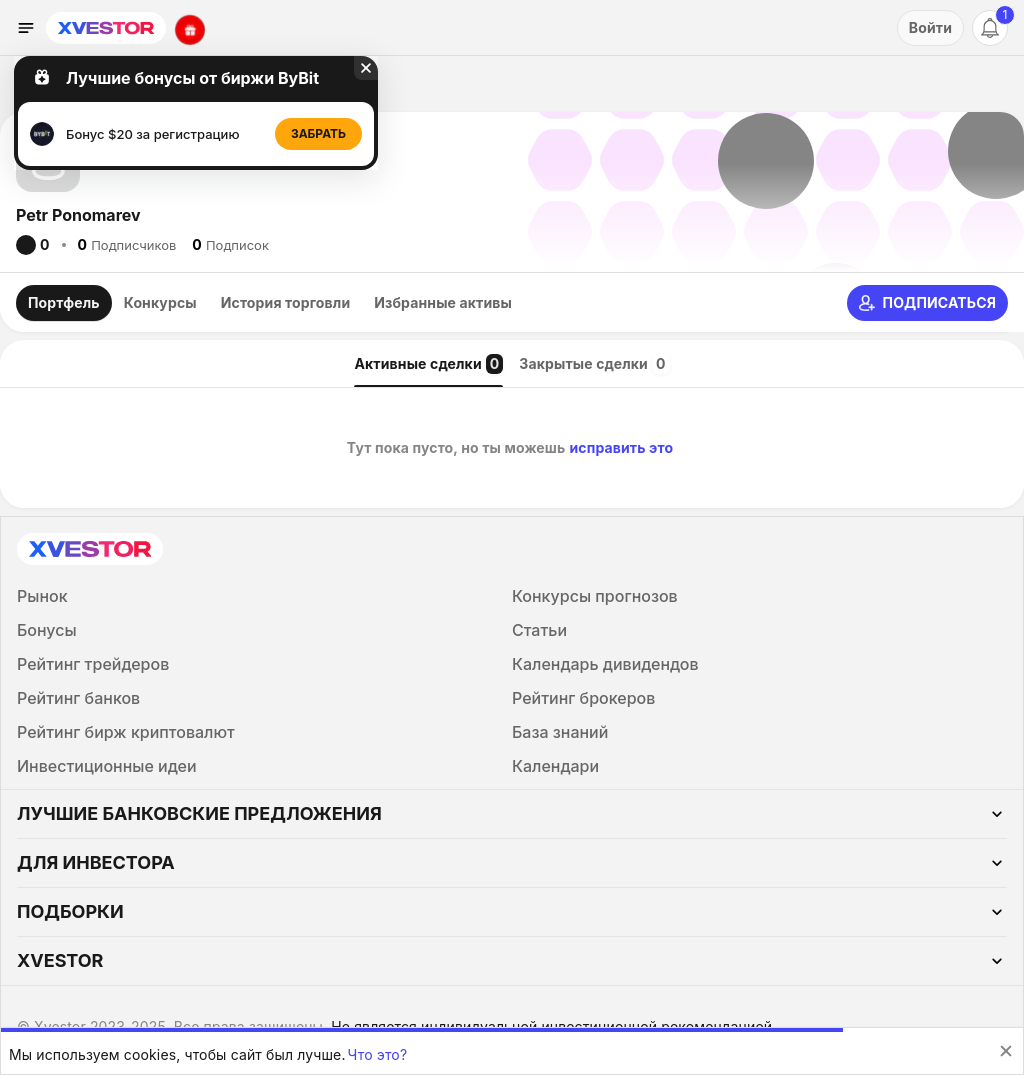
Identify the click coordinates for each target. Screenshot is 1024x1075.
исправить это (621, 447)
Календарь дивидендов (605, 664)
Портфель (64, 302)
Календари (555, 766)
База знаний (560, 732)
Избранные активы (443, 302)
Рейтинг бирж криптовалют (126, 732)
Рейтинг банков (78, 698)
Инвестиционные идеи (107, 766)
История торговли (286, 302)
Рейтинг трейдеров (93, 664)
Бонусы (47, 630)
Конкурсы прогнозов (595, 596)
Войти (930, 27)
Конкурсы (160, 302)
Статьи (539, 630)
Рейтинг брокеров (583, 698)
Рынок (42, 596)
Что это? (378, 1054)
